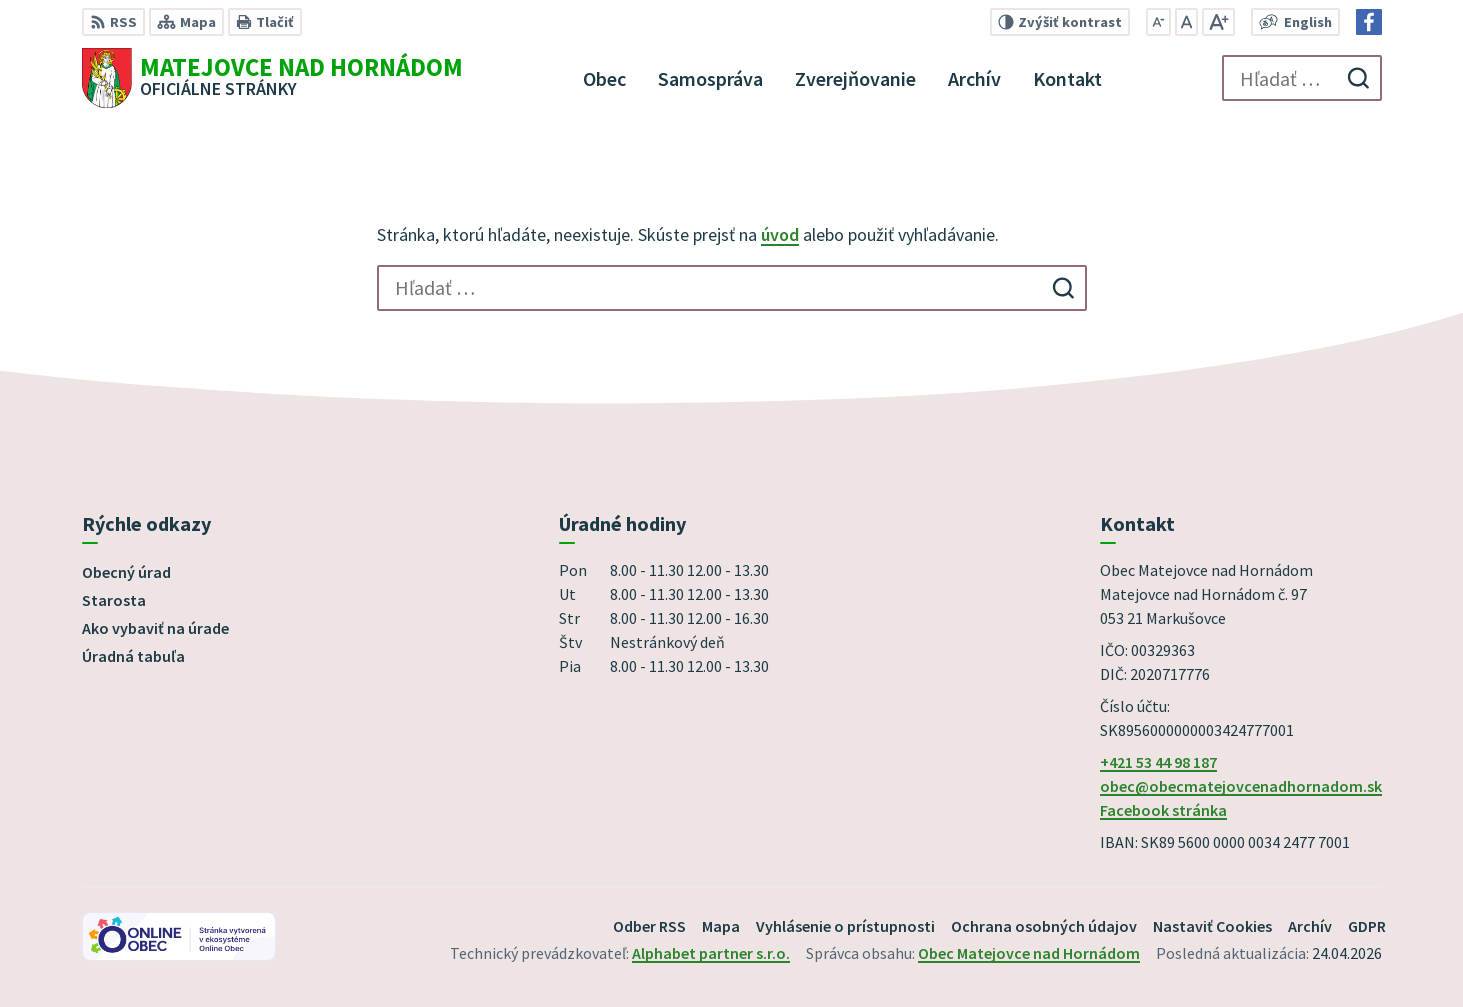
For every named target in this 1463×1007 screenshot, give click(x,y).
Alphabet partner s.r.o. (711, 953)
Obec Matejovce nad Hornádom (1029, 953)
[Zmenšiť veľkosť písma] (1158, 22)
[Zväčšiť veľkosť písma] (1218, 22)
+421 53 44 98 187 (1158, 762)
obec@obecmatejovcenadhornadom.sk (1241, 786)
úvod (780, 234)
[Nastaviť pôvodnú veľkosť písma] (1186, 22)
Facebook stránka (1163, 810)
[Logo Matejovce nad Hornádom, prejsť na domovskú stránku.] (273, 78)
